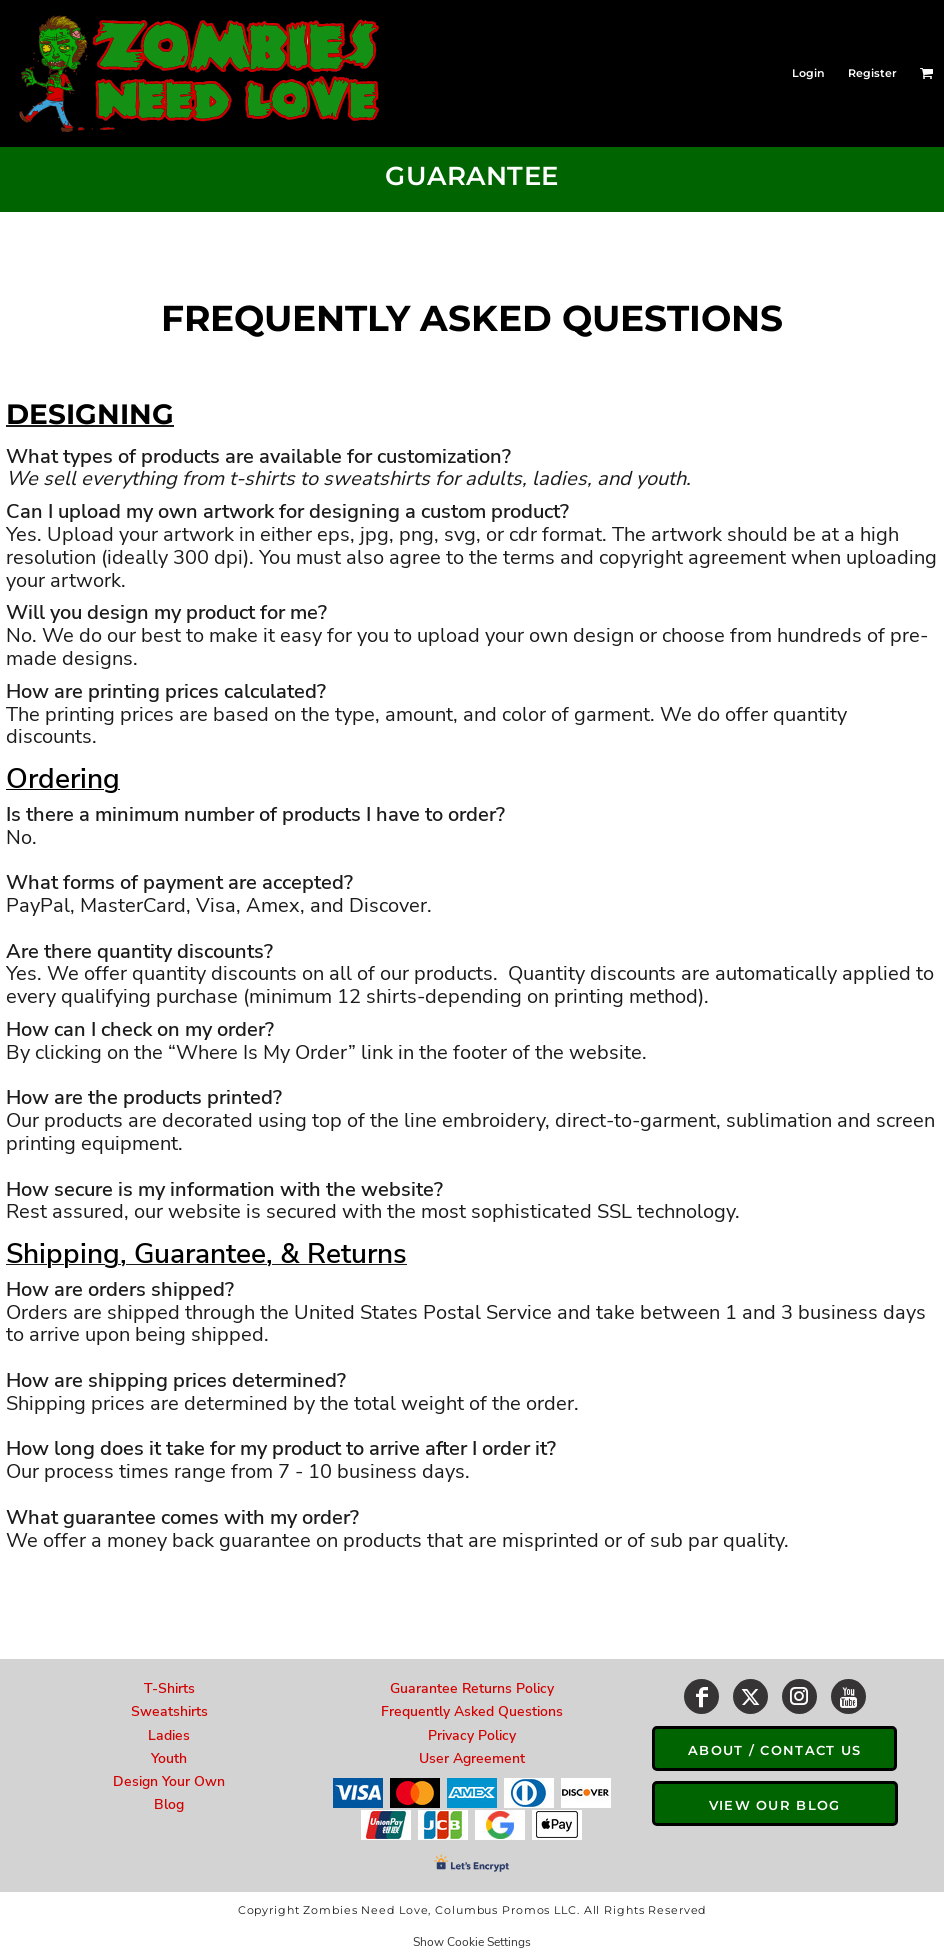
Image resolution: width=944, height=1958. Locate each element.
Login (808, 73)
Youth (169, 1758)
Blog (169, 1804)
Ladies (169, 1735)
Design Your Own (169, 1781)
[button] (927, 73)
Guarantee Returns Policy (472, 1688)
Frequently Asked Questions (472, 1711)
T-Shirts (169, 1688)
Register (872, 73)
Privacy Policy (472, 1735)
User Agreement (472, 1758)
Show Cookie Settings (472, 1942)
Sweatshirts (169, 1711)
